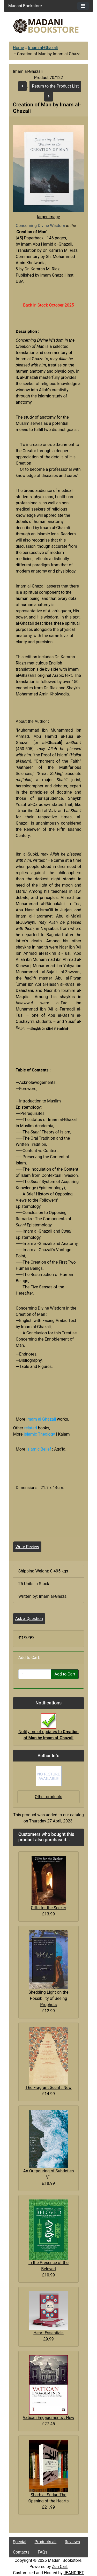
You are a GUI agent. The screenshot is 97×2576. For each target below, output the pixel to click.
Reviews (72, 2541)
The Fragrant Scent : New (48, 2087)
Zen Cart (60, 2566)
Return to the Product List (55, 86)
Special (19, 2541)
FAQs (42, 2552)
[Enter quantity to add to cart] (34, 1674)
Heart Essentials (48, 2332)
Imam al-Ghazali (43, 47)
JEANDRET (74, 2572)
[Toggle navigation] (83, 6)
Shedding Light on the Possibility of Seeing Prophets (48, 1998)
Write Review (27, 1546)
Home (18, 47)
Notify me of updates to (48, 1729)
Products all (46, 2541)
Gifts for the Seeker (48, 1907)
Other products (48, 1796)
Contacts (21, 2552)
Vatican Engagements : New (48, 2417)
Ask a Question (29, 1618)
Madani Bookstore (64, 2560)
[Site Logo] (48, 26)
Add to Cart (64, 1674)
